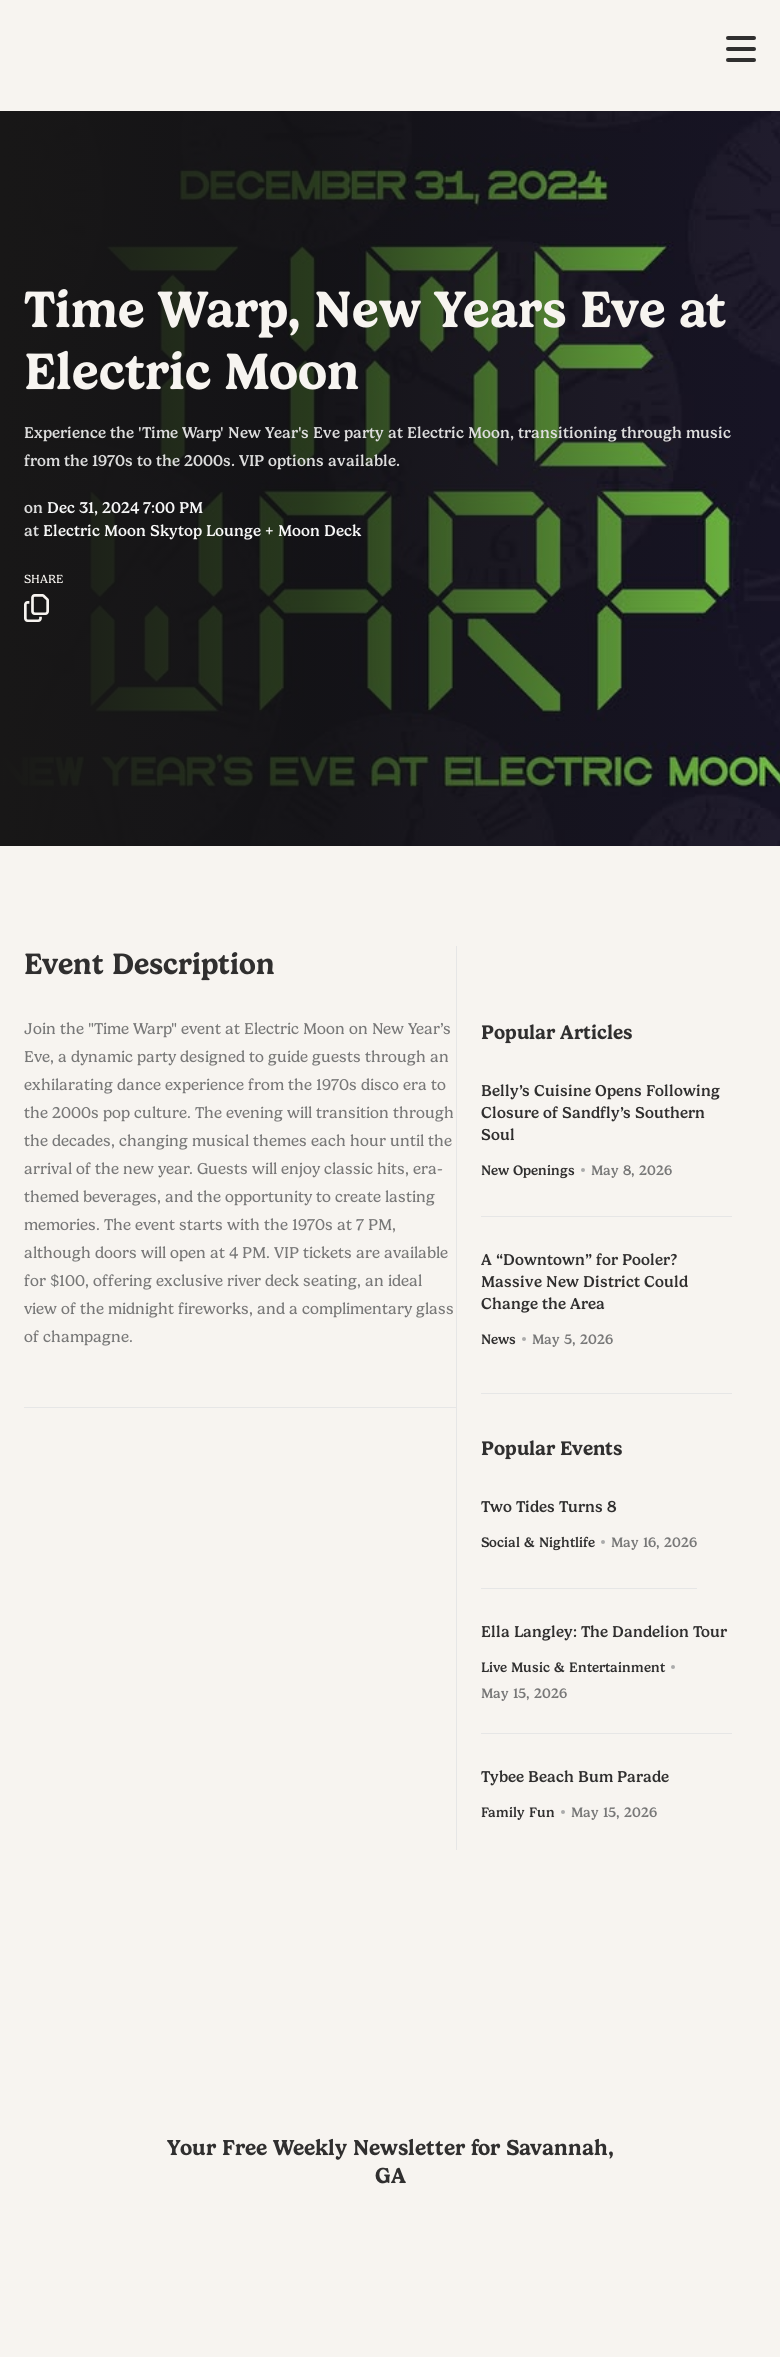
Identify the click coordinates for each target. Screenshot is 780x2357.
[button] (741, 49)
